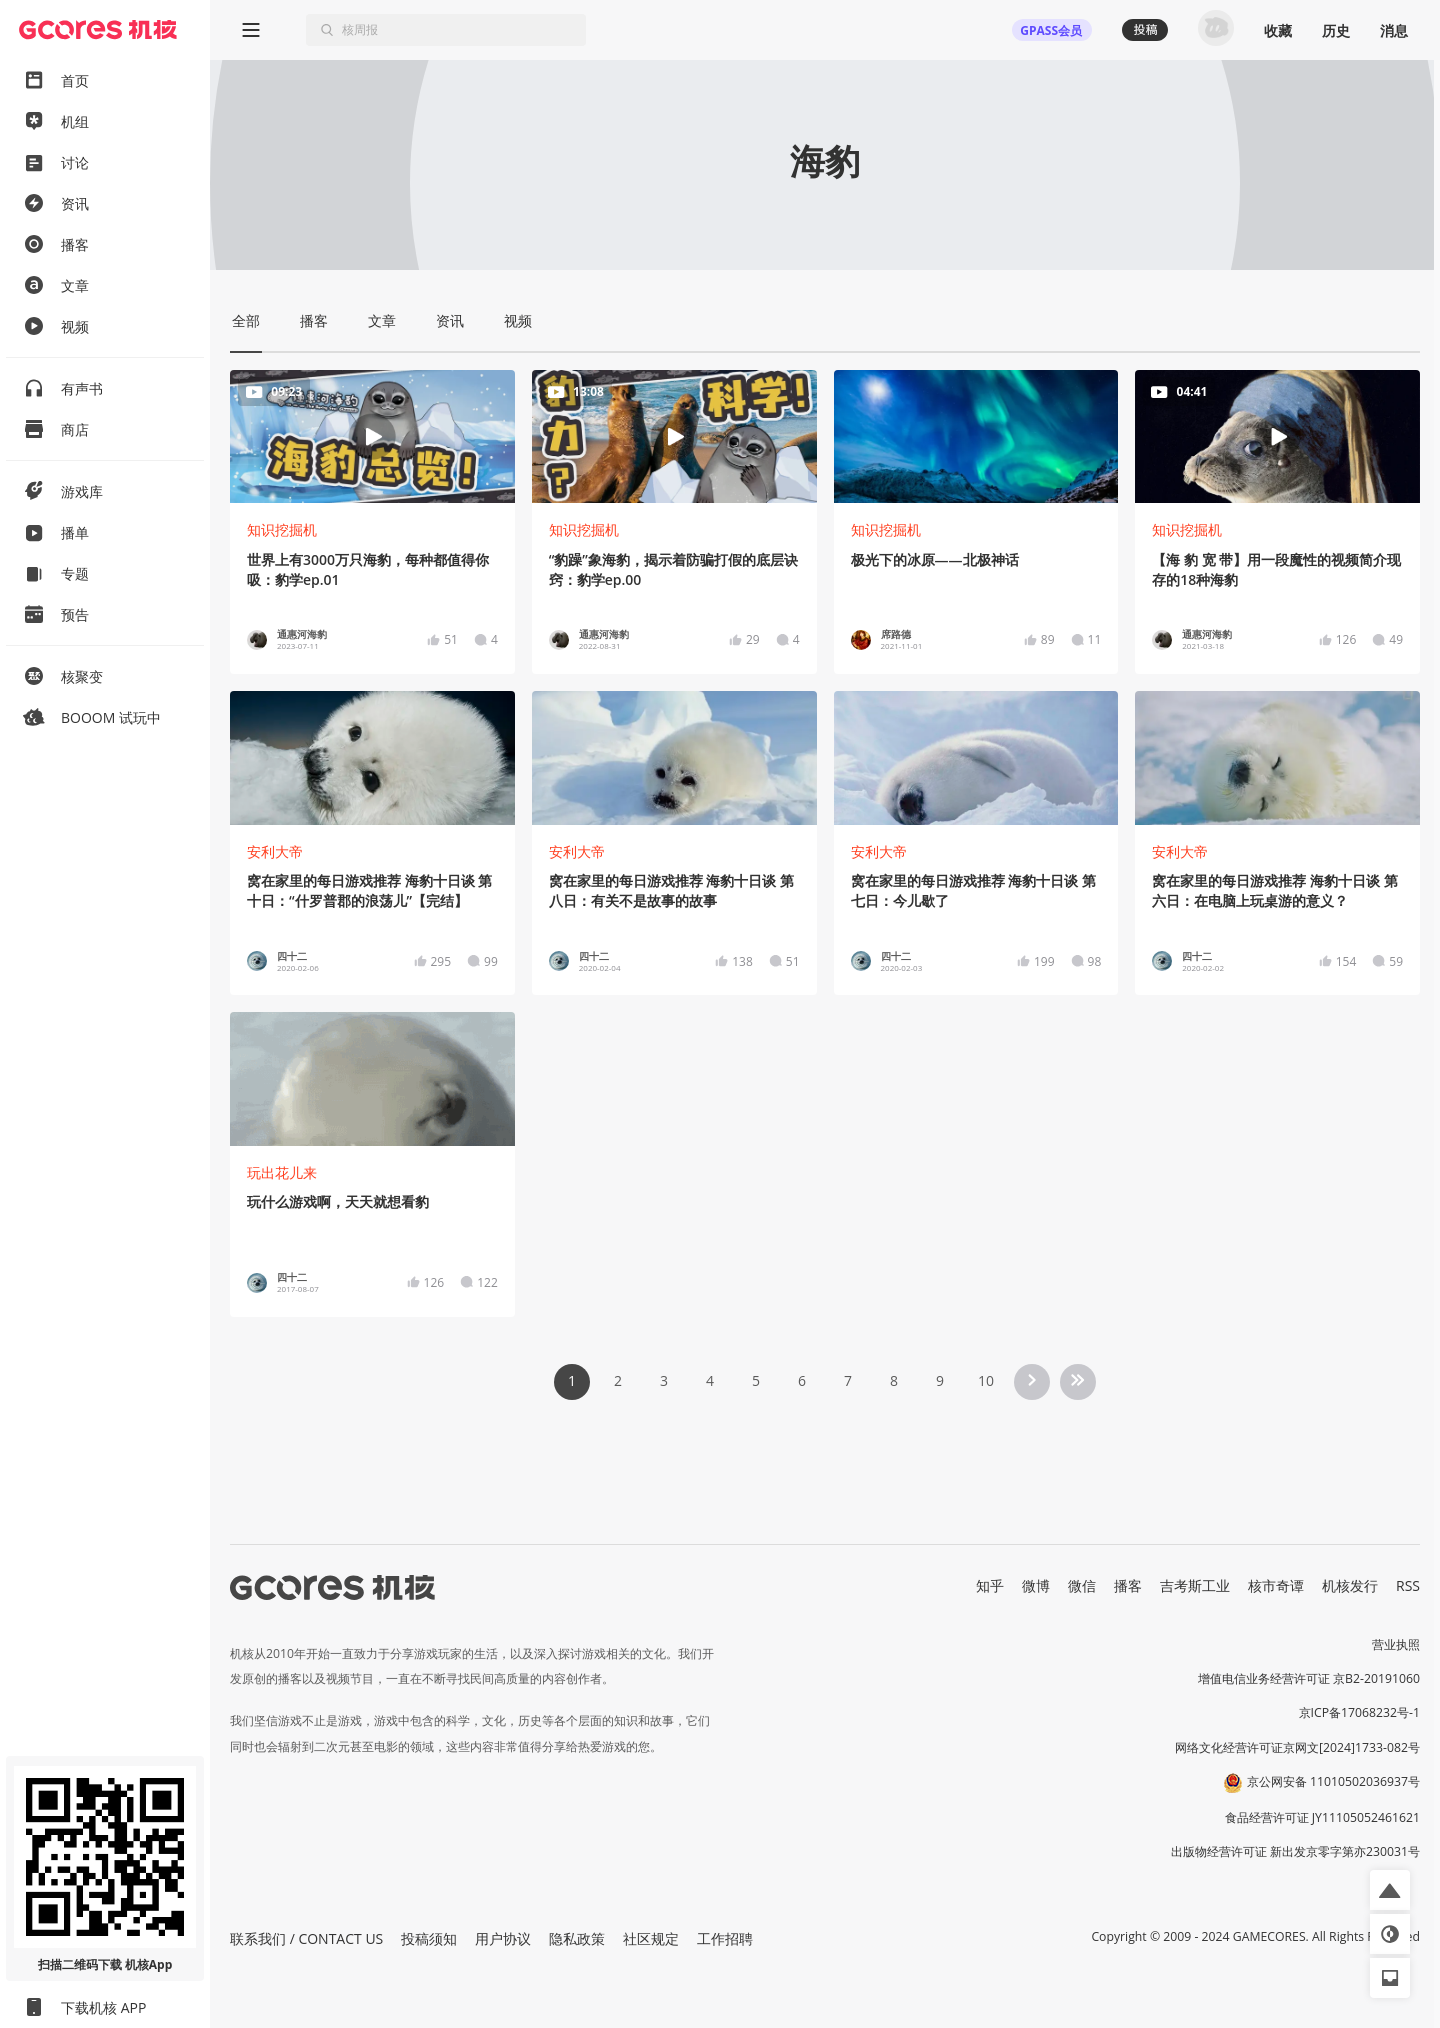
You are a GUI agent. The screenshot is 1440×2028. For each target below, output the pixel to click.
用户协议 (503, 1938)
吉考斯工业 (1195, 1585)
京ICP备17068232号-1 (1360, 1712)
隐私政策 (577, 1938)
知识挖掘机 (282, 529)
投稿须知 (429, 1938)
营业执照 (1396, 1644)
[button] (1390, 1890)
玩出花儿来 (282, 1172)
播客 (1128, 1585)
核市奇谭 (1276, 1585)
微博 (1036, 1585)
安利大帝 (275, 851)
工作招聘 (725, 1938)
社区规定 (651, 1938)
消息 (1394, 30)
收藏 (1278, 30)
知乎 (990, 1585)
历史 (1336, 30)
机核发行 (1350, 1585)
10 (986, 1380)
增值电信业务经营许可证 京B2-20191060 (1309, 1678)
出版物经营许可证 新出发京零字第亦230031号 (1295, 1851)
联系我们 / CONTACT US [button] (306, 1938)
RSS (1408, 1585)
